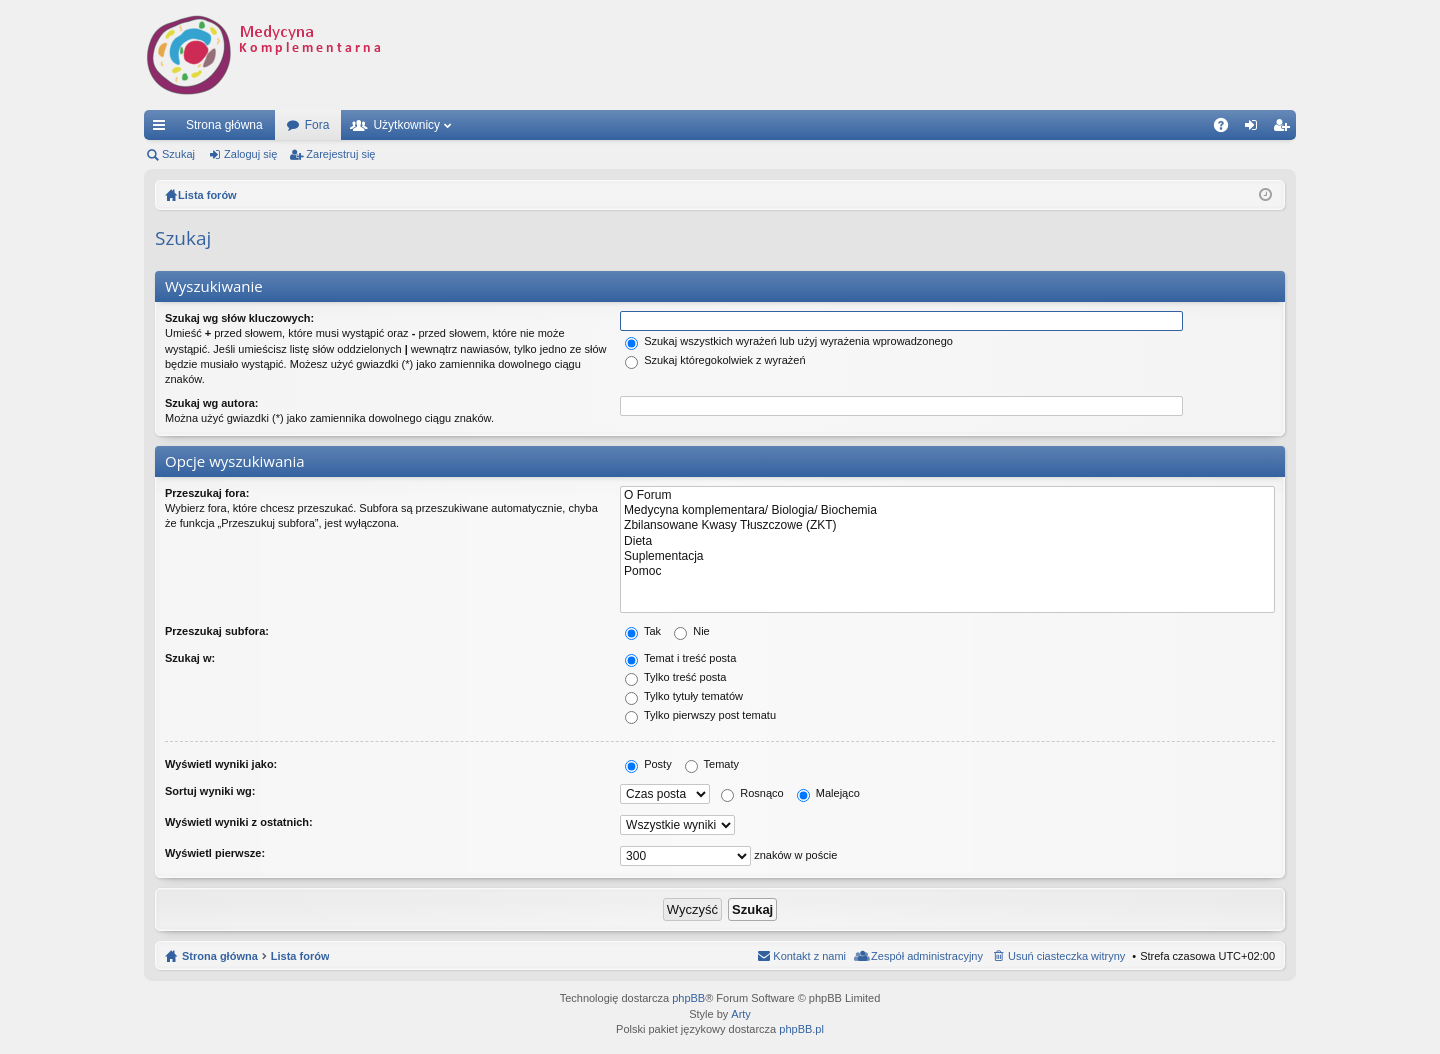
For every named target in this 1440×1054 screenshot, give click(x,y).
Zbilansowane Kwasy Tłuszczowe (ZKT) (947, 525)
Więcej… (163, 129)
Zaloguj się (250, 154)
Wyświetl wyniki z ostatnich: (239, 822)
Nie (692, 631)
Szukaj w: (190, 658)
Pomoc (947, 571)
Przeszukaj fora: (207, 493)
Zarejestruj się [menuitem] (1285, 129)
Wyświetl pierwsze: (215, 853)
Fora (317, 125)
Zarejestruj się (340, 154)
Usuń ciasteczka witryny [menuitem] (1066, 956)
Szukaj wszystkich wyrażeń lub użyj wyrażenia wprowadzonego (789, 341)
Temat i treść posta (680, 658)
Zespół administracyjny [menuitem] (927, 956)
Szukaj (178, 154)
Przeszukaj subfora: (217, 631)
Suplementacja (947, 556)
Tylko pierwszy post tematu (700, 715)
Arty (741, 1014)
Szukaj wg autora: (212, 403)
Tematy (712, 764)
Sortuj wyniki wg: (210, 791)
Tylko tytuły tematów (684, 696)
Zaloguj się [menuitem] (1255, 129)
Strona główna (224, 125)
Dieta (947, 541)
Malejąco (828, 793)
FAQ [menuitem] (1227, 129)
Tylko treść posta (675, 677)
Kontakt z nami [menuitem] (809, 956)
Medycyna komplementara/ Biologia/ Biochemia (947, 510)
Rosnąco (752, 793)
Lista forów (300, 956)
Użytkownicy (406, 125)
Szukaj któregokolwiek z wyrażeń (715, 360)
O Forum (947, 495)
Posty (648, 764)
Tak (643, 631)
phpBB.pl (801, 1029)
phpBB (688, 998)
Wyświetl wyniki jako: (221, 764)
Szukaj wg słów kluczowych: (239, 318)
